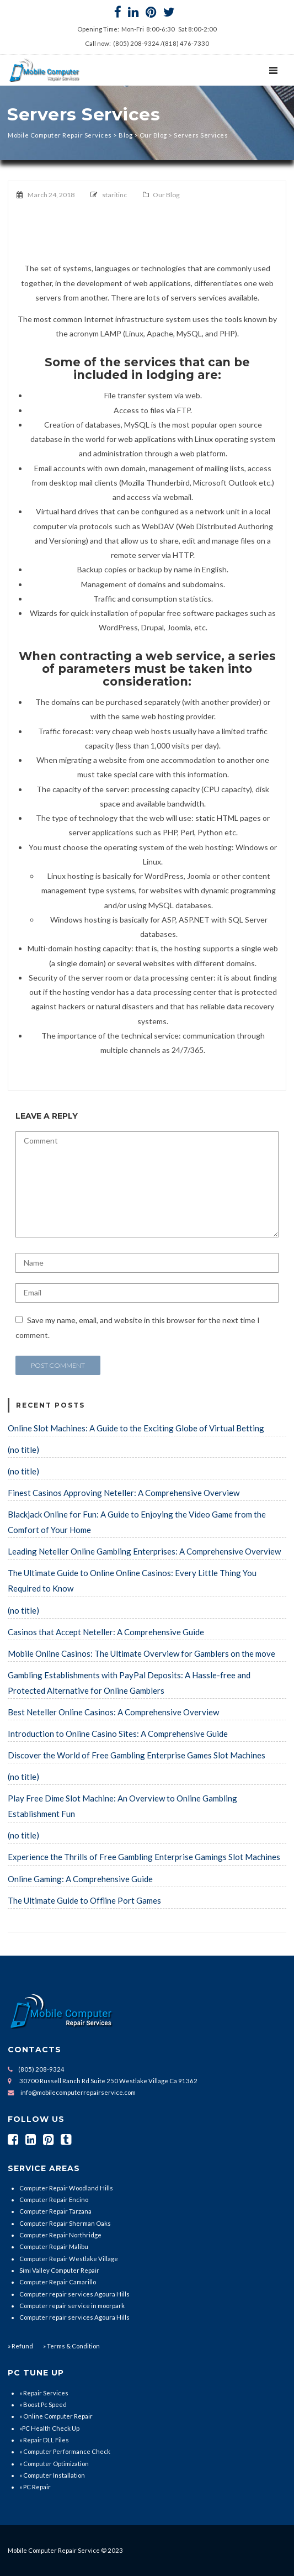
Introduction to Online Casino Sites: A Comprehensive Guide (118, 1734)
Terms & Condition (73, 2346)
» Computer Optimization (54, 2463)
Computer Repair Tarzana (55, 2211)
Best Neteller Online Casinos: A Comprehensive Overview (113, 1712)
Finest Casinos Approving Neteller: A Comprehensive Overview (123, 1493)
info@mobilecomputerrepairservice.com (78, 2092)
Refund (22, 2346)
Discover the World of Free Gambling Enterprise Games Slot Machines (136, 1755)
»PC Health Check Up (49, 2428)
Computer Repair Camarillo (57, 2281)
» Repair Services (43, 2392)
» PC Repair (35, 2486)
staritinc (114, 195)
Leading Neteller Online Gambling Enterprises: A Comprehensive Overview (144, 1551)
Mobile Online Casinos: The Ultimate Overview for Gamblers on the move (141, 1653)
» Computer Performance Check (64, 2451)
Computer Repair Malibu (53, 2246)
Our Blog (166, 195)
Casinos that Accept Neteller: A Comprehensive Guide (106, 1632)
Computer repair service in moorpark (72, 2305)
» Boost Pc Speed (43, 2404)
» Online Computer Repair (56, 2416)
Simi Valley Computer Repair (59, 2270)
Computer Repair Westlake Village (68, 2258)
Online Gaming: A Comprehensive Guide (80, 1879)
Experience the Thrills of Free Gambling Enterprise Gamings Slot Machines (144, 1857)
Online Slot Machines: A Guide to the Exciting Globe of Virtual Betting (136, 1428)
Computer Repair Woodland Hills (66, 2188)
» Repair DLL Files (44, 2439)
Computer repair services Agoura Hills (74, 2294)
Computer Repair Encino (53, 2199)
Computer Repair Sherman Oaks (65, 2223)
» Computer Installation (52, 2475)
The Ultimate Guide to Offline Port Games (84, 1900)
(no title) (23, 1450)
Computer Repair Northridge (60, 2234)
